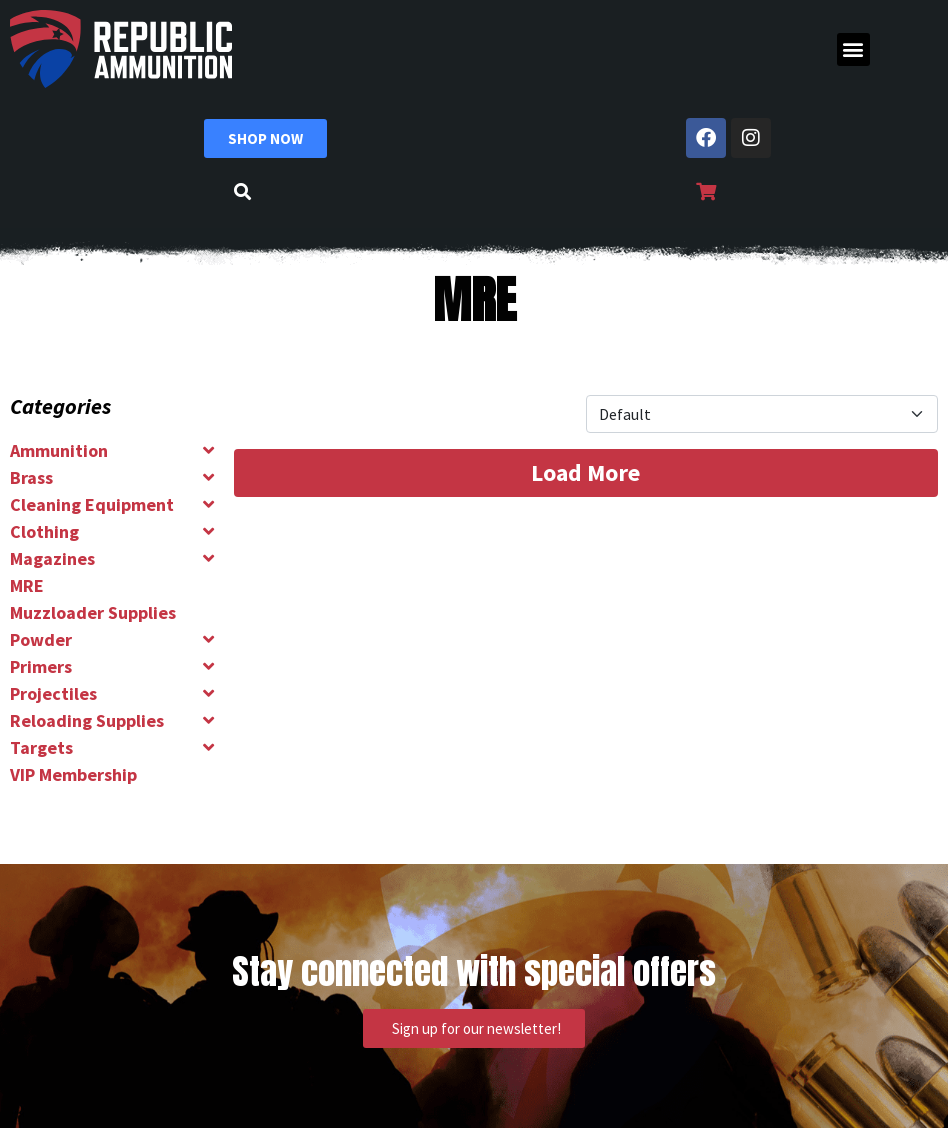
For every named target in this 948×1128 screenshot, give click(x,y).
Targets (41, 747)
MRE (27, 585)
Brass (31, 477)
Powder (41, 639)
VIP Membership (73, 774)
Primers (41, 666)
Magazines (52, 558)
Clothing (44, 531)
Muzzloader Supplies (93, 612)
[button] (853, 49)
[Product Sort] (762, 414)
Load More (585, 472)
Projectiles (53, 693)
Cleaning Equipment (92, 504)
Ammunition (59, 450)
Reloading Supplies (87, 720)
